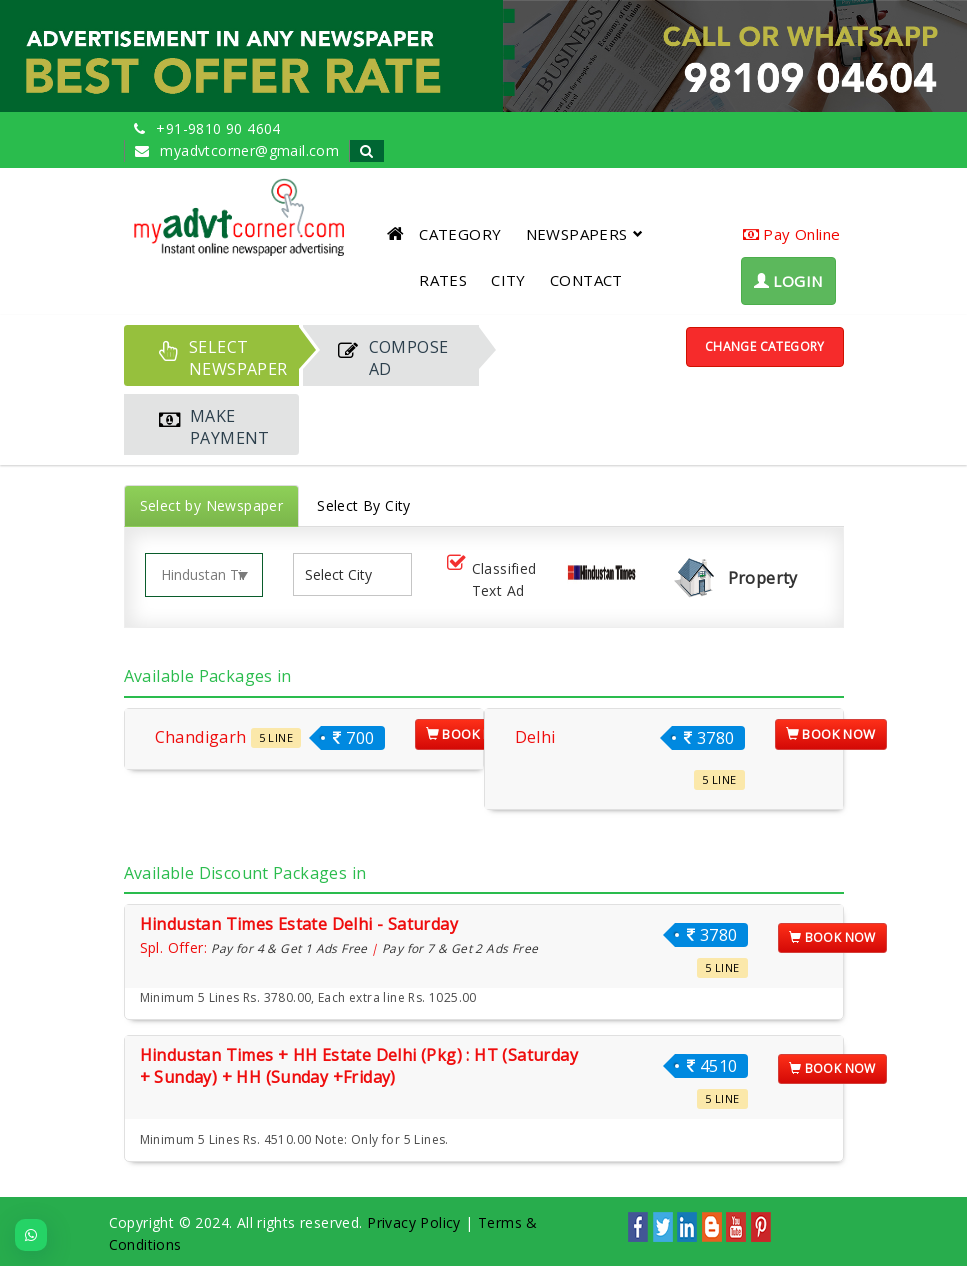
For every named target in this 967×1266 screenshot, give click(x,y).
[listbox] (346, 574)
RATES (443, 280)
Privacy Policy (414, 1222)
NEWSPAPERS (584, 234)
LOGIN (788, 281)
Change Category (765, 346)
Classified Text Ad (490, 579)
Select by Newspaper (212, 505)
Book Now (471, 734)
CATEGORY (460, 234)
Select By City (364, 505)
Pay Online (792, 234)
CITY (508, 280)
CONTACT (586, 280)
